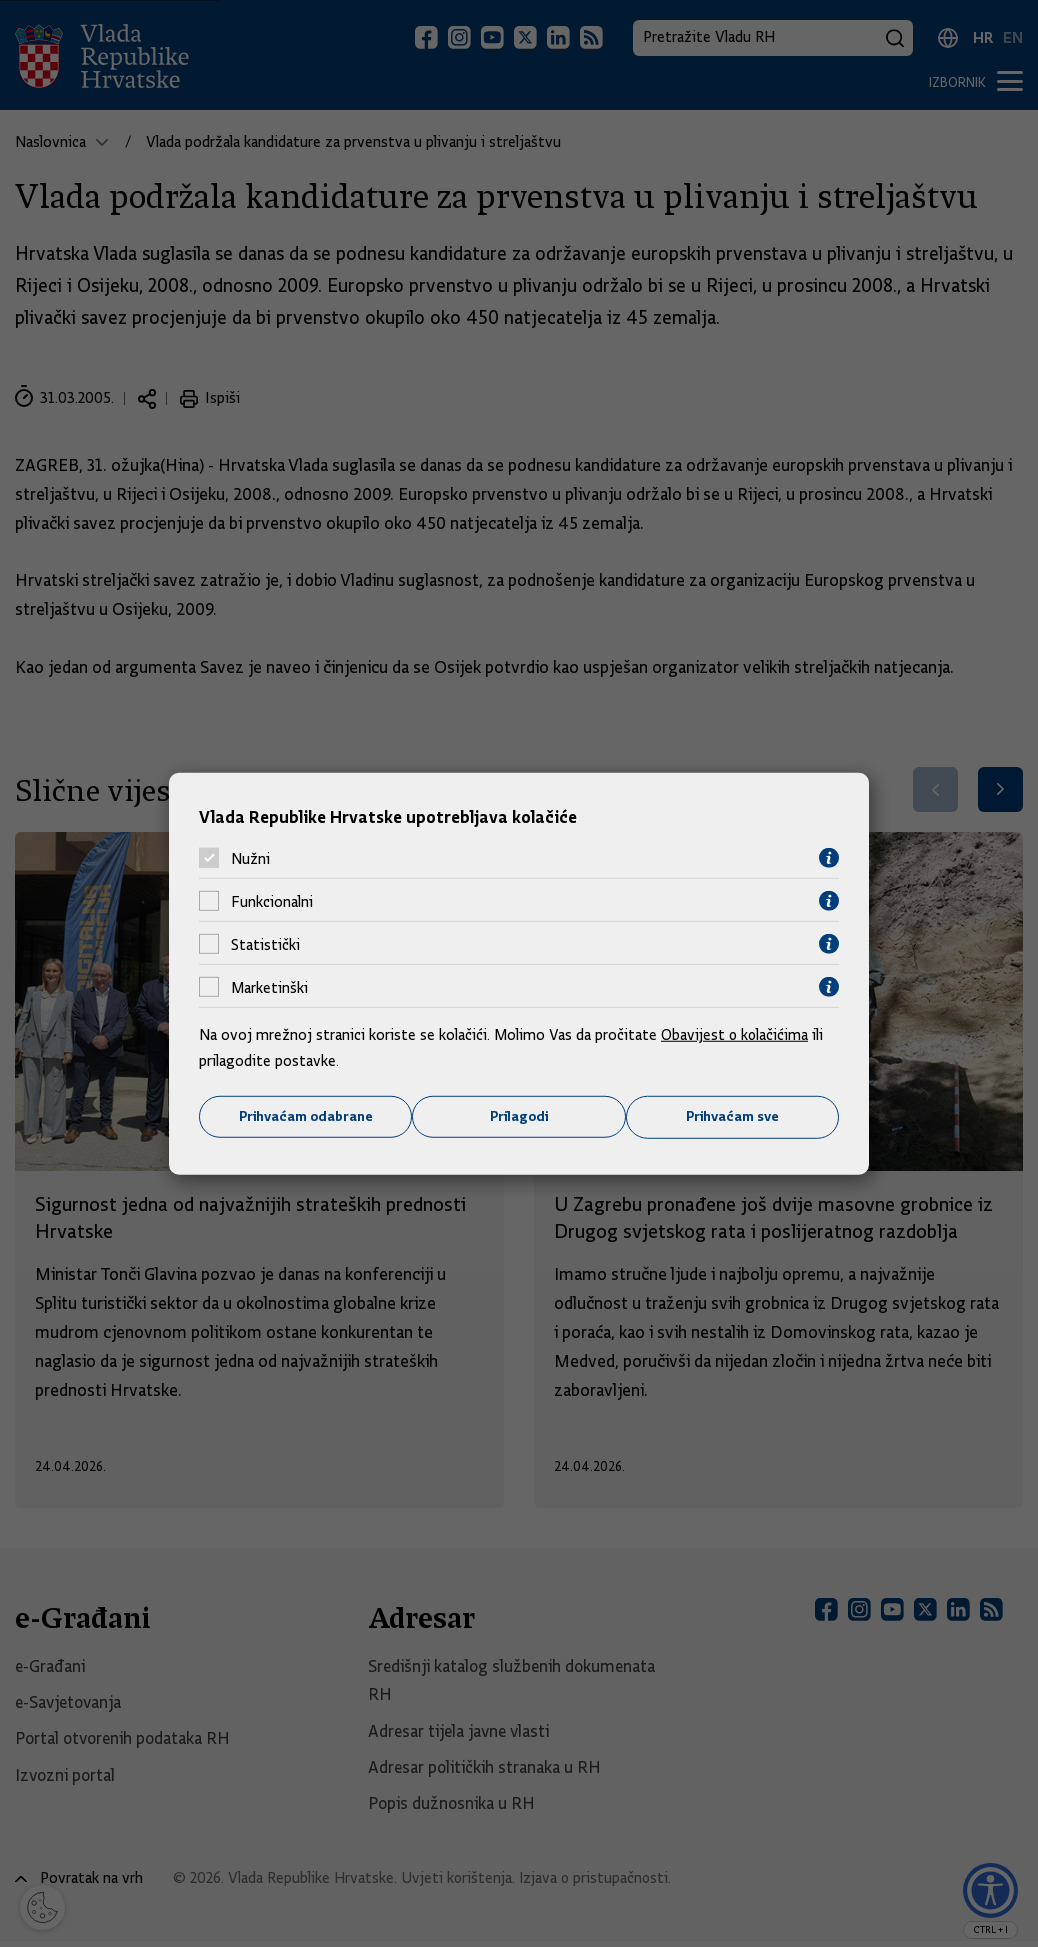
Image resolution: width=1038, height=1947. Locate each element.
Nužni (250, 858)
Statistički (265, 944)
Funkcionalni (272, 901)
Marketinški (269, 987)
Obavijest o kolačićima (736, 1035)
